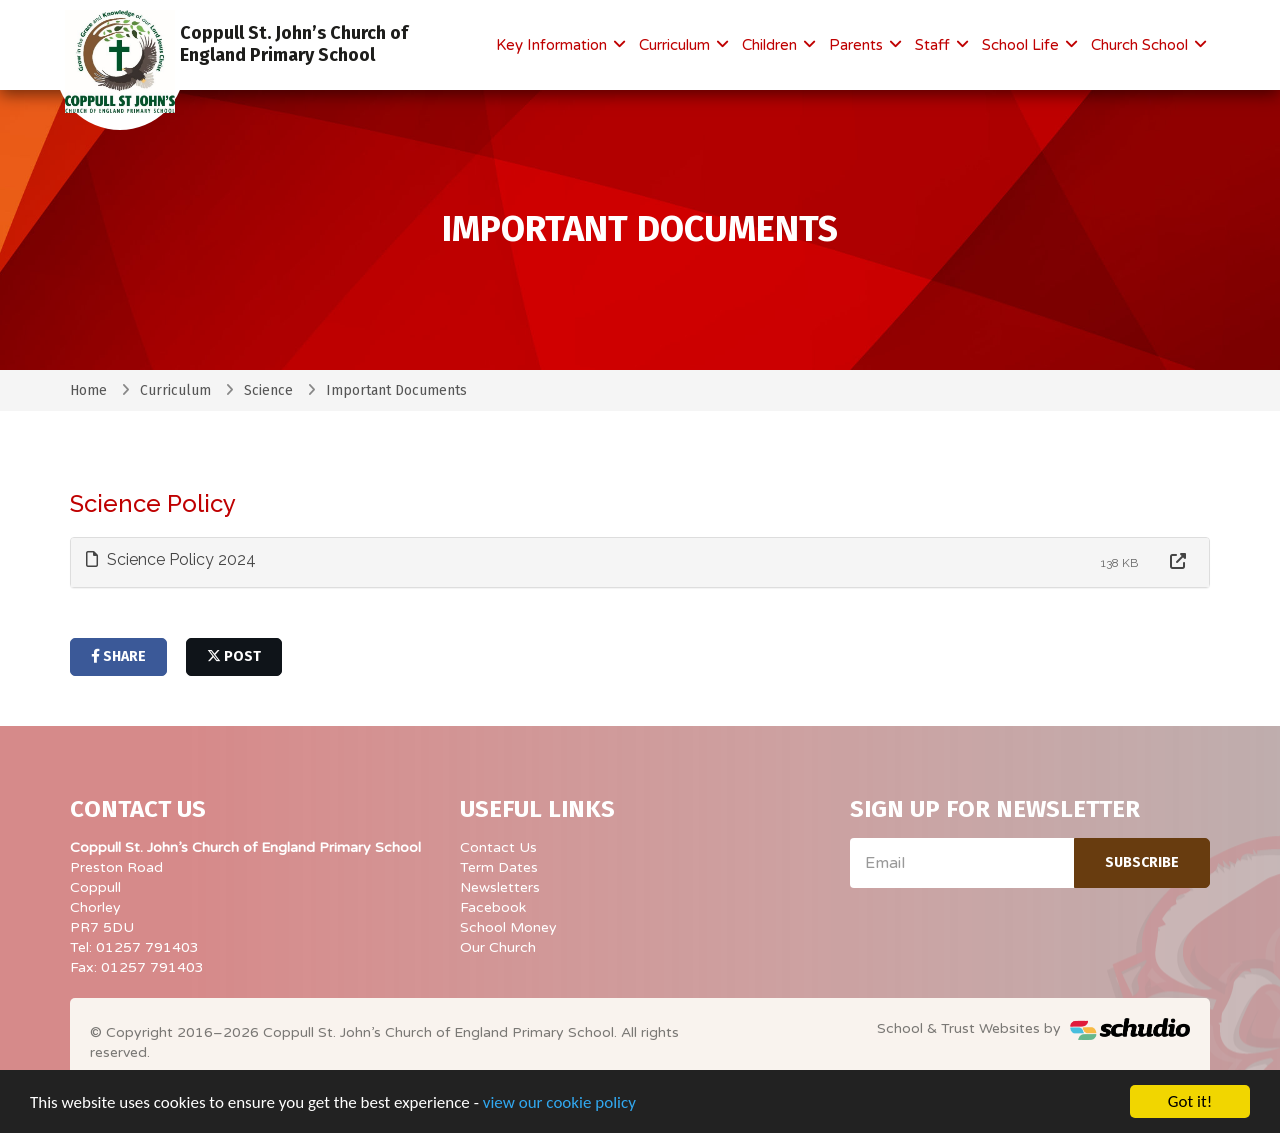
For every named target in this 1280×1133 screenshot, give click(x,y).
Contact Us (498, 847)
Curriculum (676, 45)
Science (268, 390)
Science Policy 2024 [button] (171, 559)
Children (771, 45)
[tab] (640, 562)
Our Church (498, 947)
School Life (1022, 45)
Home (88, 390)
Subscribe (1142, 862)
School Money (508, 927)
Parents (858, 45)
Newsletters (500, 887)
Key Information (553, 45)
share (118, 656)
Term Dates (499, 867)
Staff (934, 45)
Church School (1141, 45)
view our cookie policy (559, 1103)
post (234, 656)
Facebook (493, 907)
